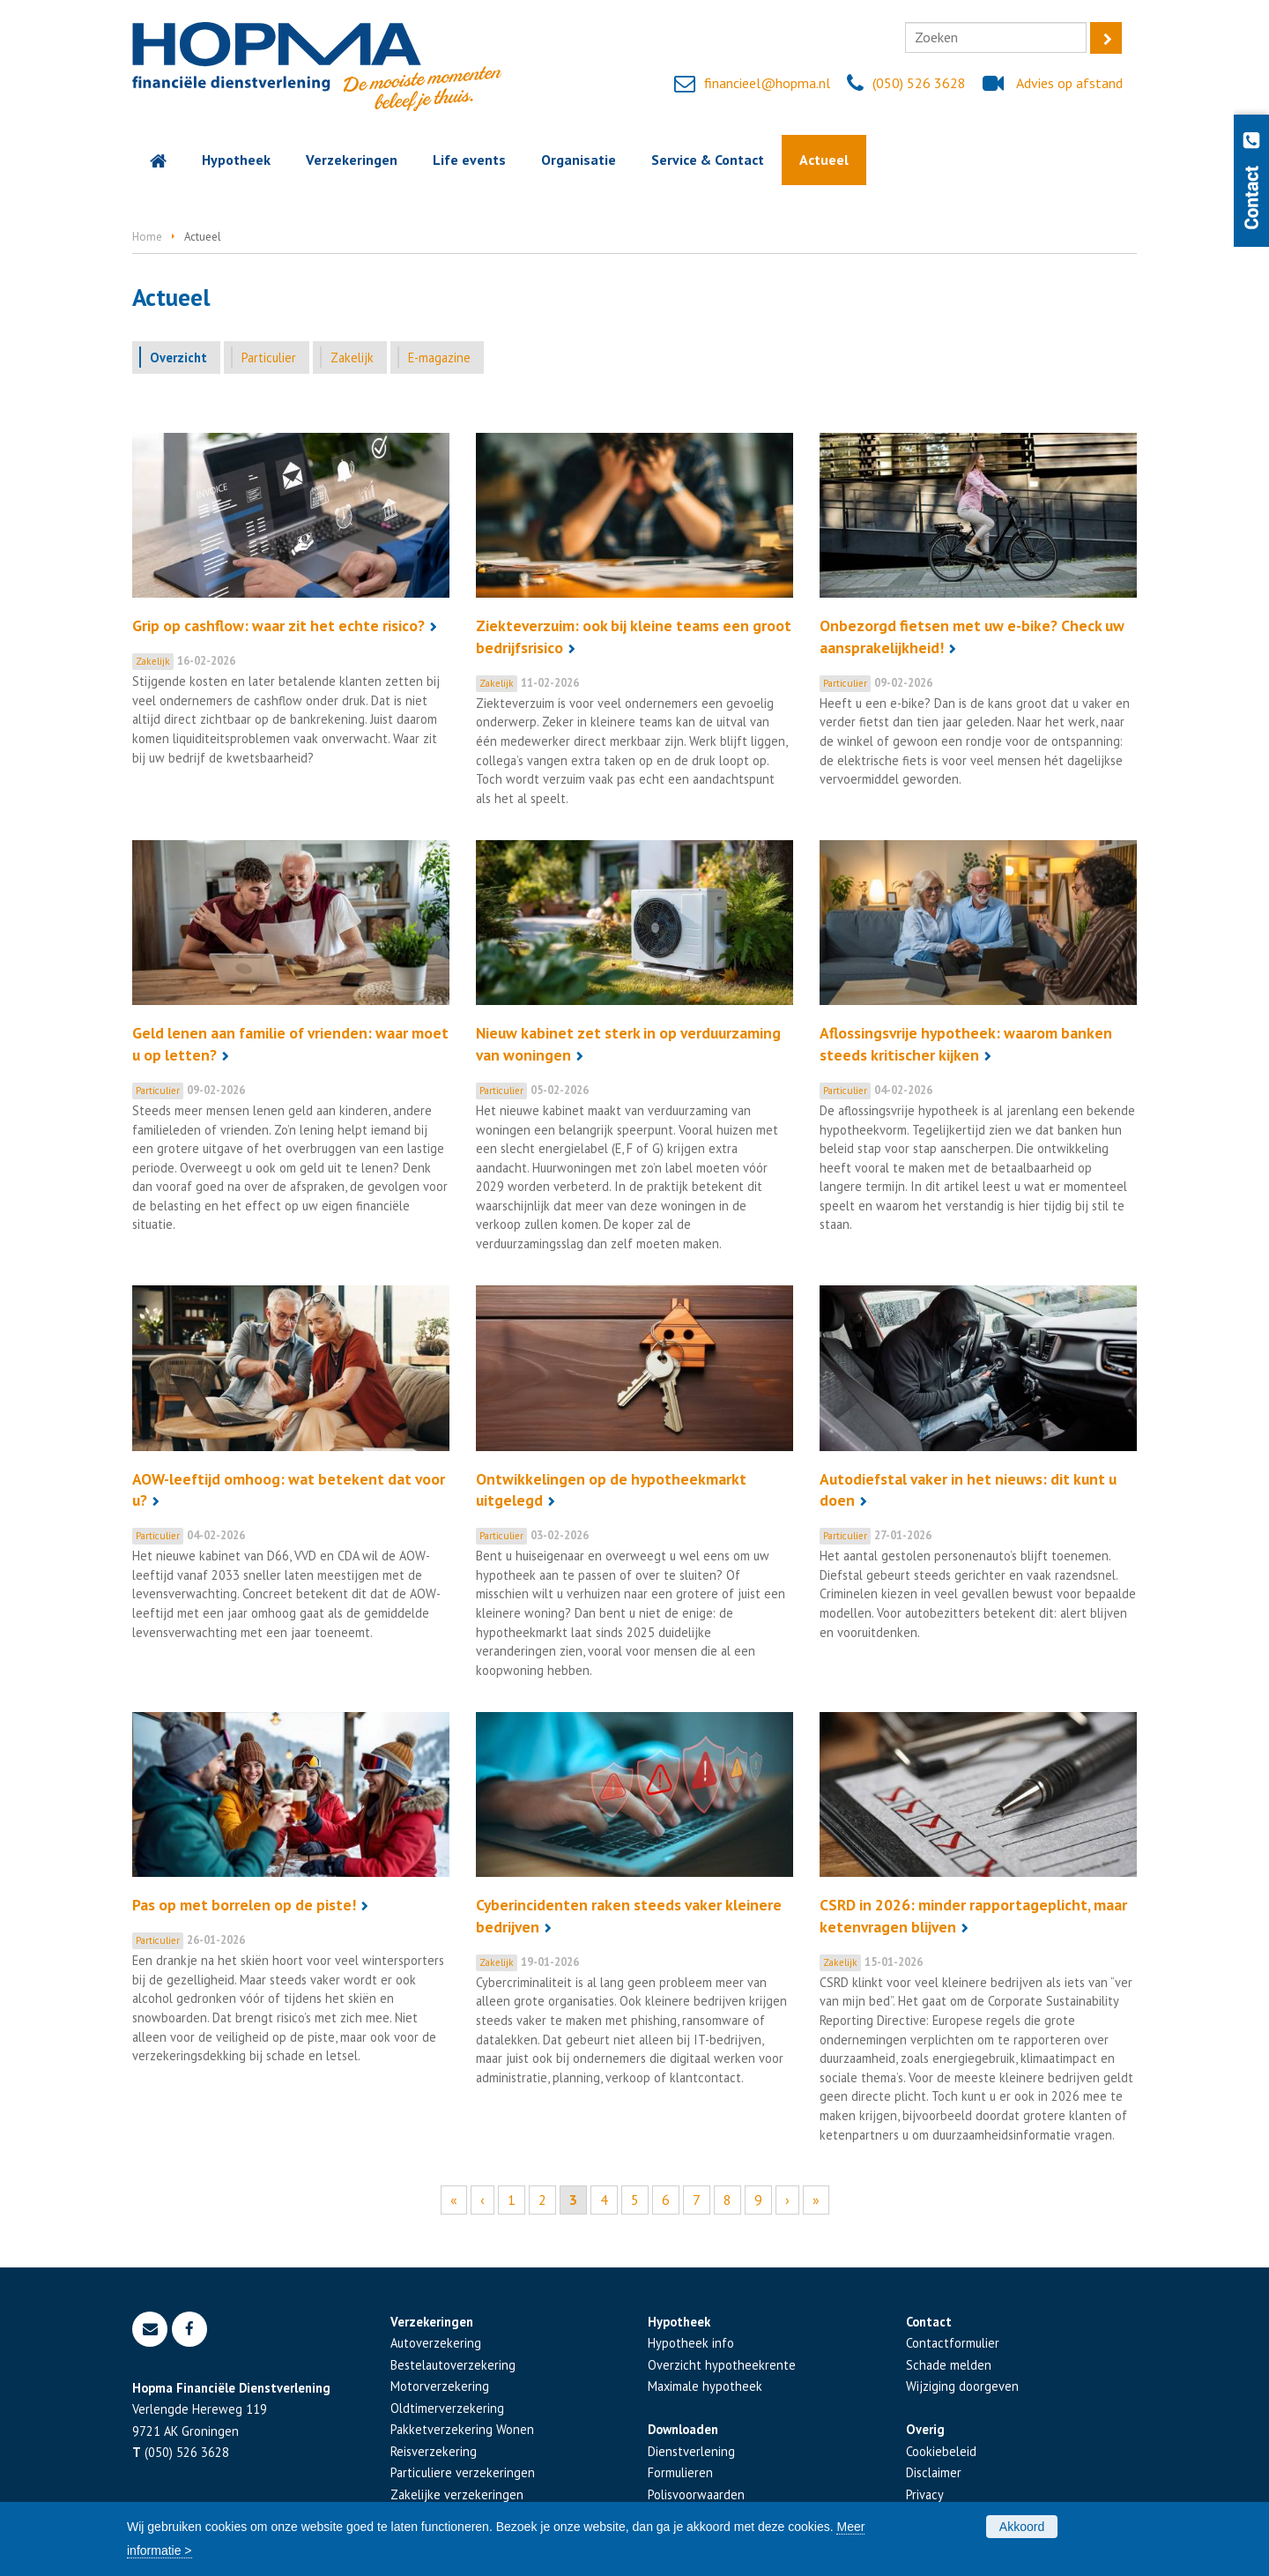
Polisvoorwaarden (696, 2494)
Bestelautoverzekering (453, 2364)
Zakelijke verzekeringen (456, 2494)
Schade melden (948, 2364)
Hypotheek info (691, 2342)
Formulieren (680, 2472)
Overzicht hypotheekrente (722, 2364)
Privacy (925, 2494)
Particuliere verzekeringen (462, 2472)
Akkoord (1021, 2527)
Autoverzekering (435, 2342)
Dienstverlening (691, 2451)
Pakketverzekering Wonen (462, 2429)
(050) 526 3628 (919, 83)
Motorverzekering (439, 2386)
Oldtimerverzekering (447, 2408)
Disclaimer (933, 2472)
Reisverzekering (433, 2451)
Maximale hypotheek (705, 2386)
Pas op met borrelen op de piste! (244, 1905)
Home (147, 236)
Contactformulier (952, 2342)
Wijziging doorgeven (962, 2386)
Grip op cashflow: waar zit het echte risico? (278, 625)
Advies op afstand (1069, 83)
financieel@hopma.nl (767, 83)
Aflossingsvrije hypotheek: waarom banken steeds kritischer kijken (966, 1044)
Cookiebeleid (941, 2451)
